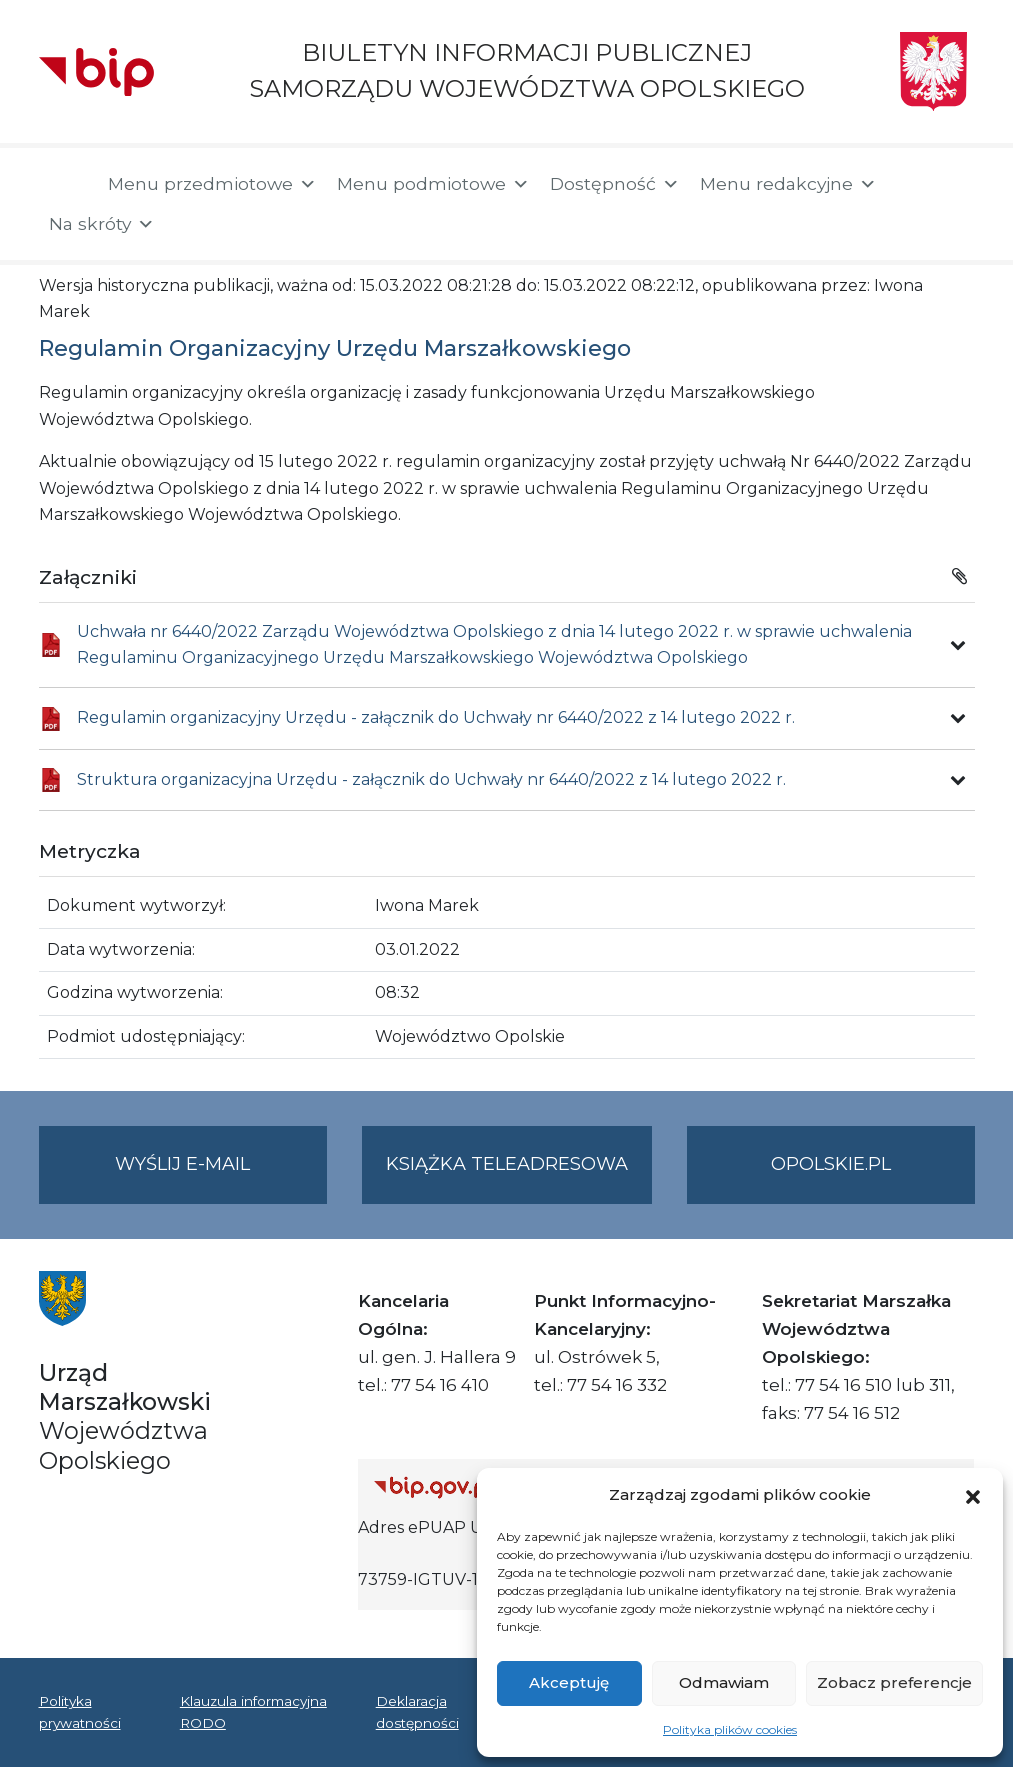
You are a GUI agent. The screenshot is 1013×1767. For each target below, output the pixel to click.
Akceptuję (569, 1682)
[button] (973, 1495)
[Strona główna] (63, 186)
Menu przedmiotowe (212, 184)
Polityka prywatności (80, 1712)
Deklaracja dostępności (417, 1712)
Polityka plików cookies (730, 1729)
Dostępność (615, 184)
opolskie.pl (831, 1164)
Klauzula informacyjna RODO (253, 1712)
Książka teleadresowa (507, 1164)
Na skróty (102, 224)
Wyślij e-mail (221, 1176)
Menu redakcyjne (788, 184)
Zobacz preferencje (894, 1682)
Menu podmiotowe (433, 184)
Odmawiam (724, 1682)
